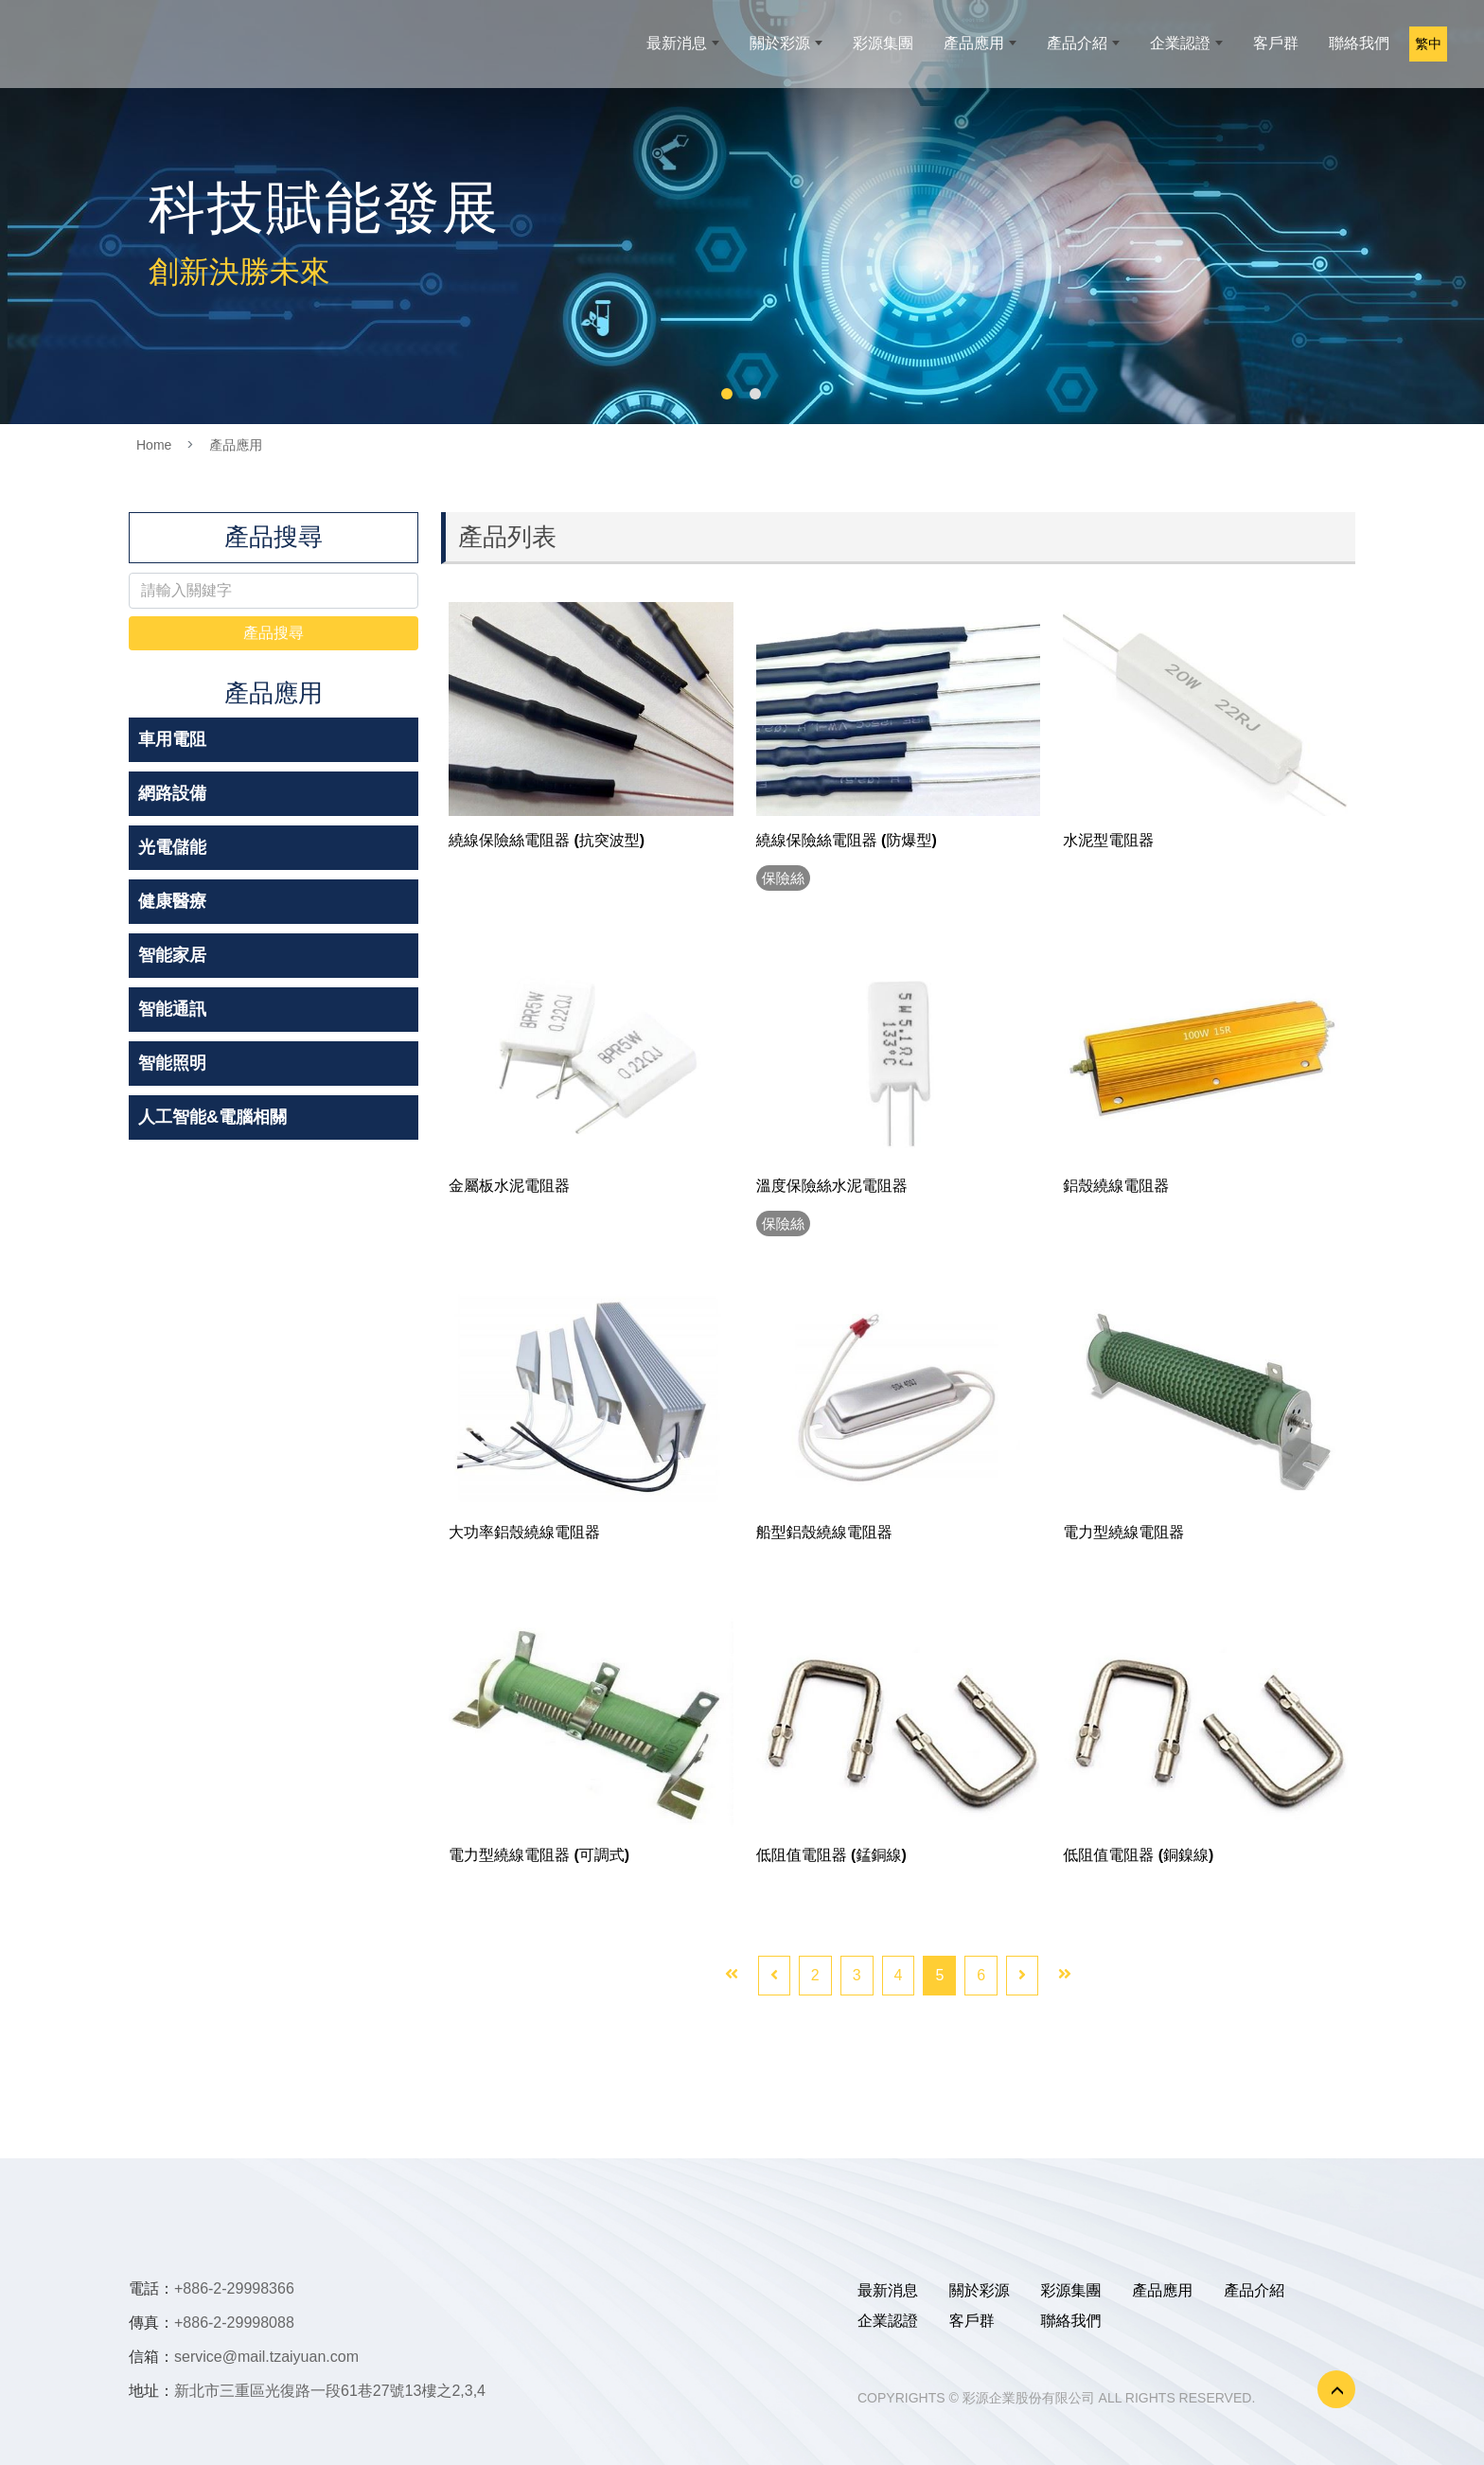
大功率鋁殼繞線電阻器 (524, 1532)
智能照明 (172, 1063)
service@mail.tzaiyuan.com (266, 2357)
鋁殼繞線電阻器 (1116, 1186)
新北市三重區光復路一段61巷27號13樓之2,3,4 (330, 2391)
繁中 (1433, 52)
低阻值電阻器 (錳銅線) (831, 1855)
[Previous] (774, 1975)
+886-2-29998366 (234, 2288)
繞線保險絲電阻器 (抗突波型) (547, 840)
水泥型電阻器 (1108, 840)
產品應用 (235, 444)
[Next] (1022, 1975)
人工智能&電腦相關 (212, 1117)
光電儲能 (172, 847)
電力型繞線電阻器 (1123, 1532)
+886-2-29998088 (234, 2322)
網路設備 (172, 793)
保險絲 (786, 878)
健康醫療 (172, 901)
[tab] (273, 740)
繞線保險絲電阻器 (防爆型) (846, 840)
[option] (742, 212)
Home (153, 444)
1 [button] (727, 393)
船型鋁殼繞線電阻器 (824, 1532)
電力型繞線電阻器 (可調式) (539, 1855)
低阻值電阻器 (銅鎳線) (1138, 1855)
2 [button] (755, 393)
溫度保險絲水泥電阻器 (832, 1186)
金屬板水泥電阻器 (509, 1186)
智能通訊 (172, 1009)
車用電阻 (172, 739)
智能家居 (172, 955)
